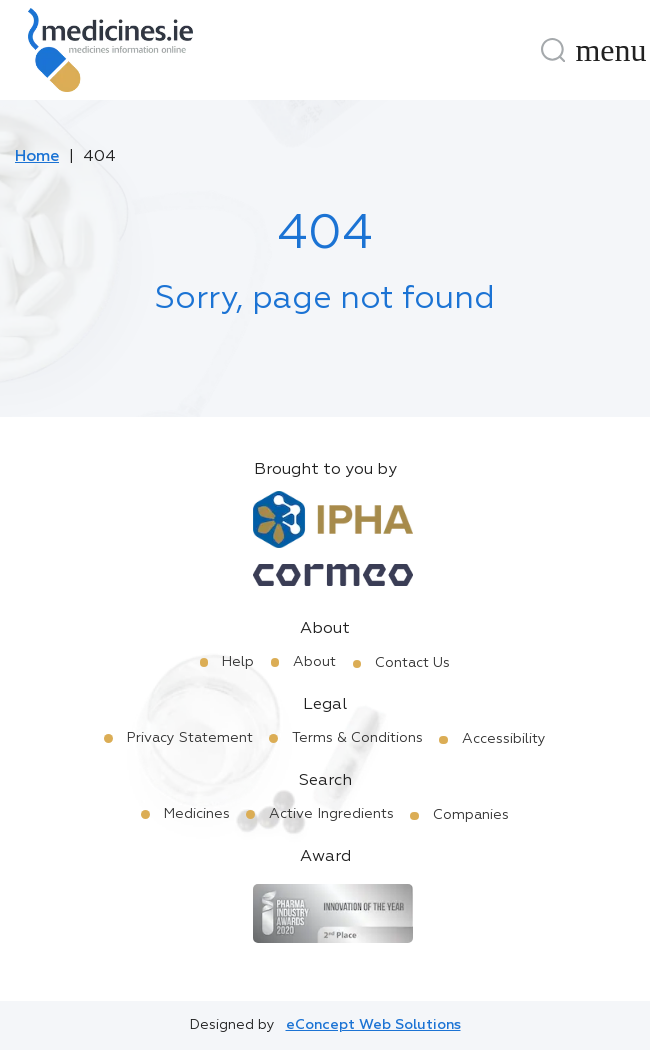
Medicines (197, 814)
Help (238, 662)
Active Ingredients (331, 814)
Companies (471, 815)
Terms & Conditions (357, 738)
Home (37, 157)
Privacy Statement (190, 738)
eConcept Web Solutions (373, 1025)
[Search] (553, 50)
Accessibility (504, 739)
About (314, 662)
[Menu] (611, 50)
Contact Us (412, 663)
